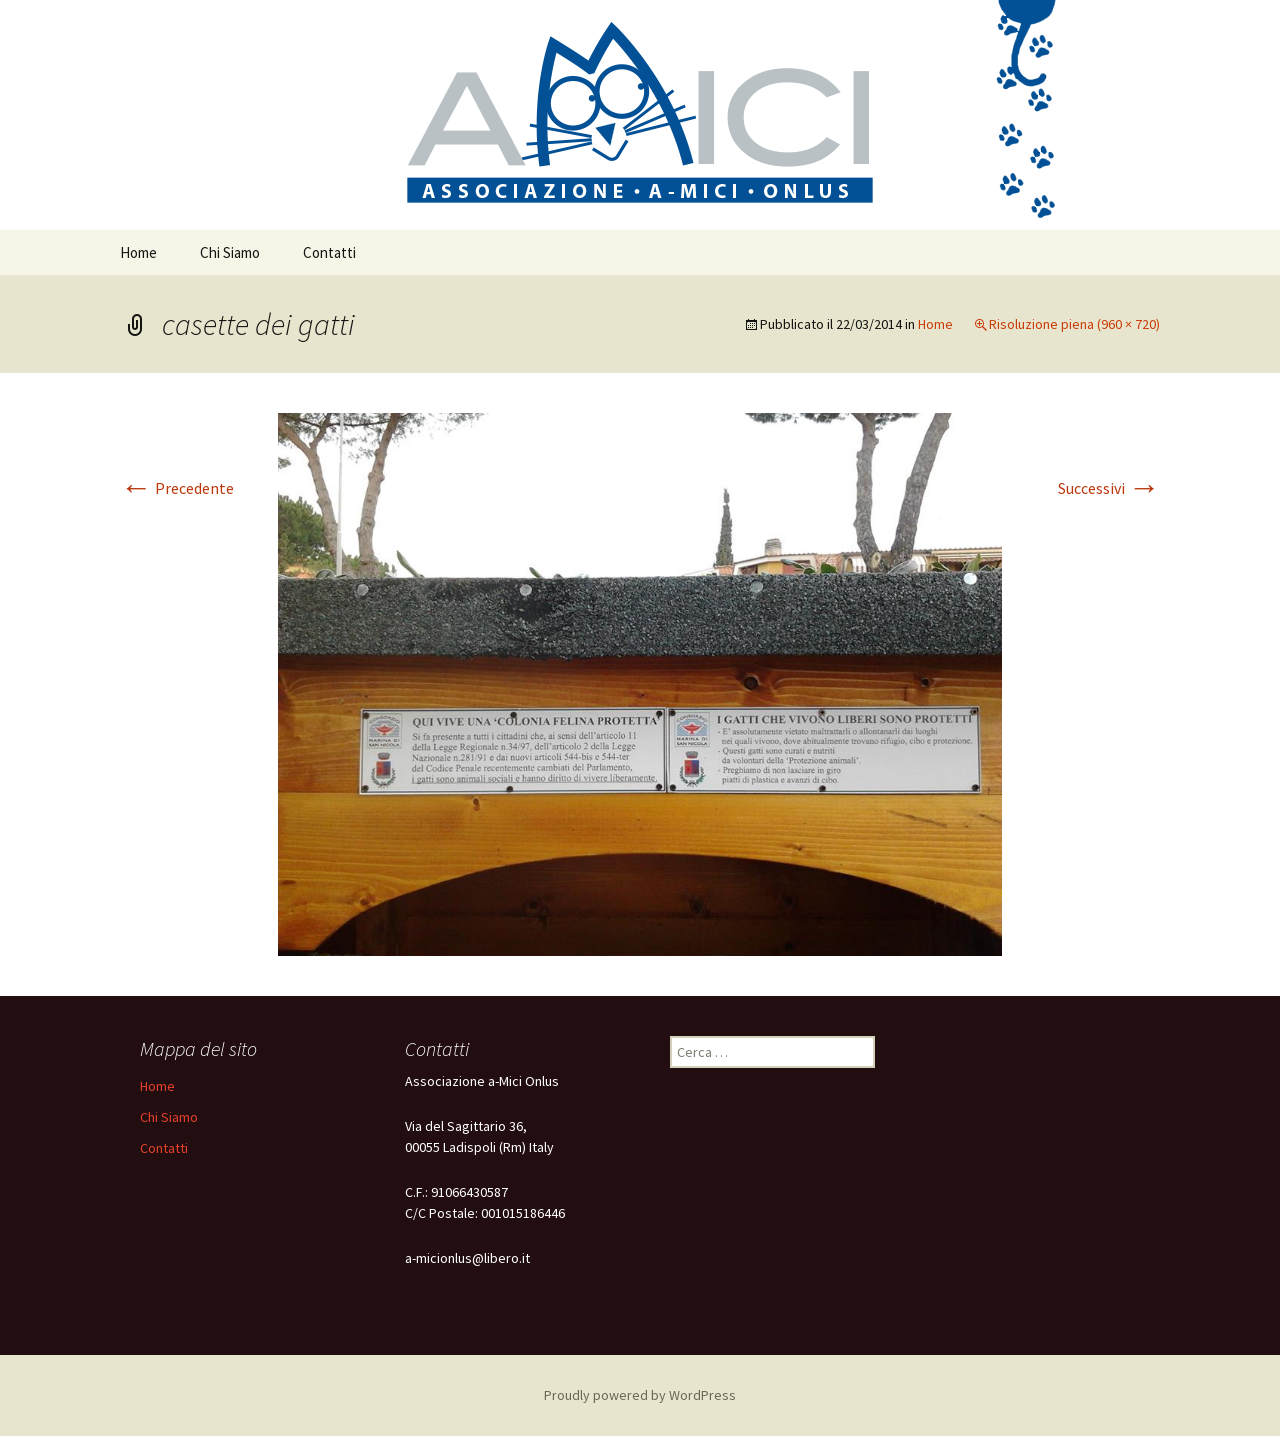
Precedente (177, 488)
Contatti (329, 252)
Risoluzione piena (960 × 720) (1074, 324)
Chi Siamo (230, 252)
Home (138, 252)
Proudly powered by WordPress (640, 1395)
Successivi (1109, 488)
